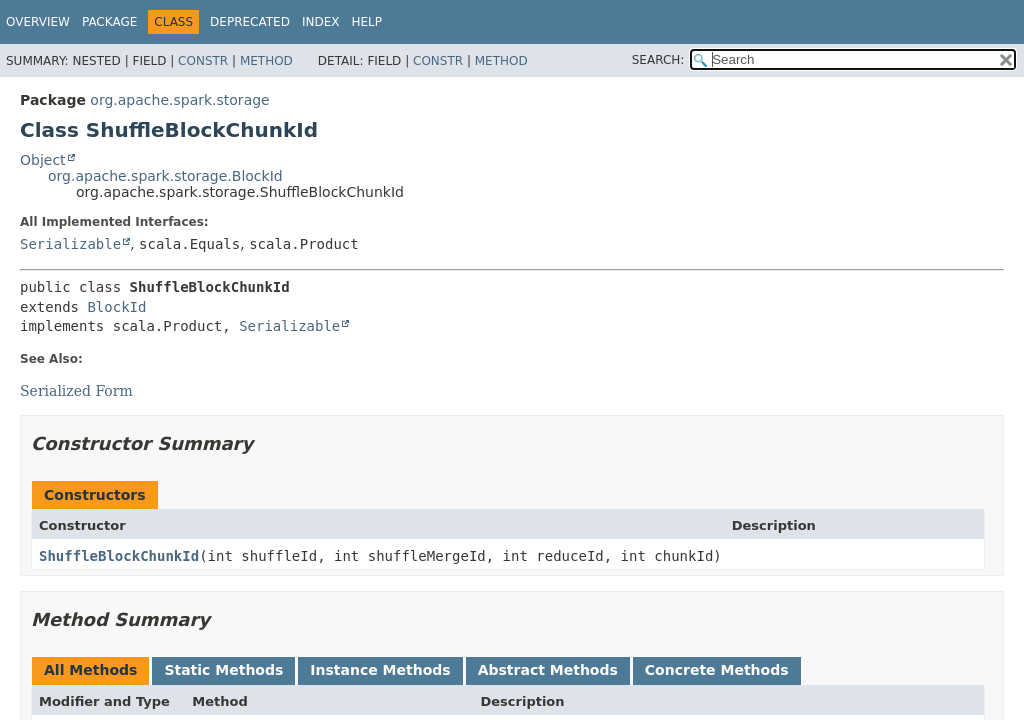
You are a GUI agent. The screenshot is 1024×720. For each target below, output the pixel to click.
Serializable (70, 244)
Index (321, 22)
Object (43, 160)
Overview (38, 22)
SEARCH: (658, 60)
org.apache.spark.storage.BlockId (165, 176)
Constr (203, 61)
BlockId (116, 307)
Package (109, 22)
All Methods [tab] (90, 670)
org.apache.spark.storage (179, 100)
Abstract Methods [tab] (548, 670)
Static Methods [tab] (223, 670)
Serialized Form (76, 391)
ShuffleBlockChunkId (119, 556)
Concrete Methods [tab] (717, 670)
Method (266, 61)
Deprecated (250, 22)
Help (366, 22)
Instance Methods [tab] (380, 670)
